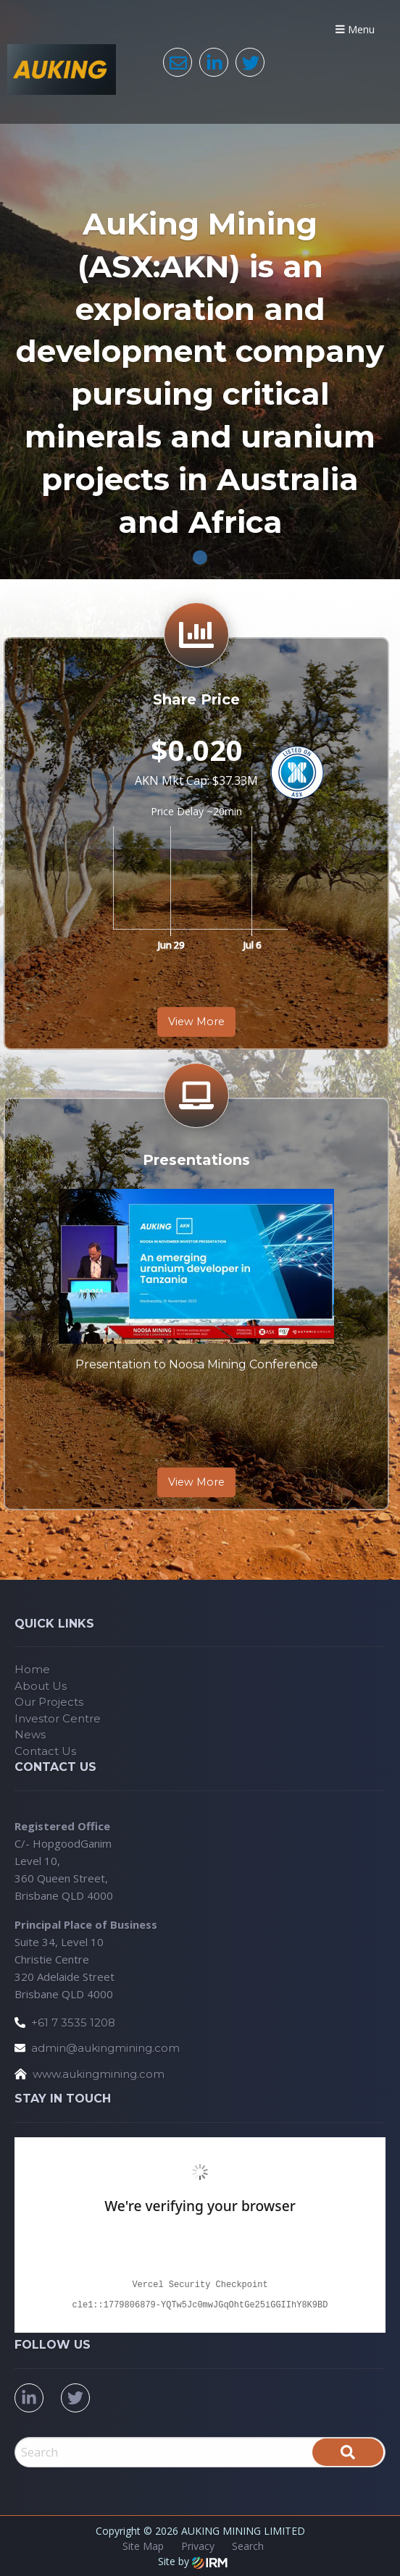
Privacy (197, 2546)
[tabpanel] (200, 289)
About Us (40, 1686)
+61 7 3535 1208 (73, 2022)
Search (248, 2546)
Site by (193, 2561)
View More (196, 1021)
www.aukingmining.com (98, 2074)
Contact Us (45, 1751)
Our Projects (48, 1702)
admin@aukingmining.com (105, 2048)
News (30, 1734)
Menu (355, 29)
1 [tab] (200, 557)
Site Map (143, 2546)
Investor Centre (57, 1718)
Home (32, 1669)
